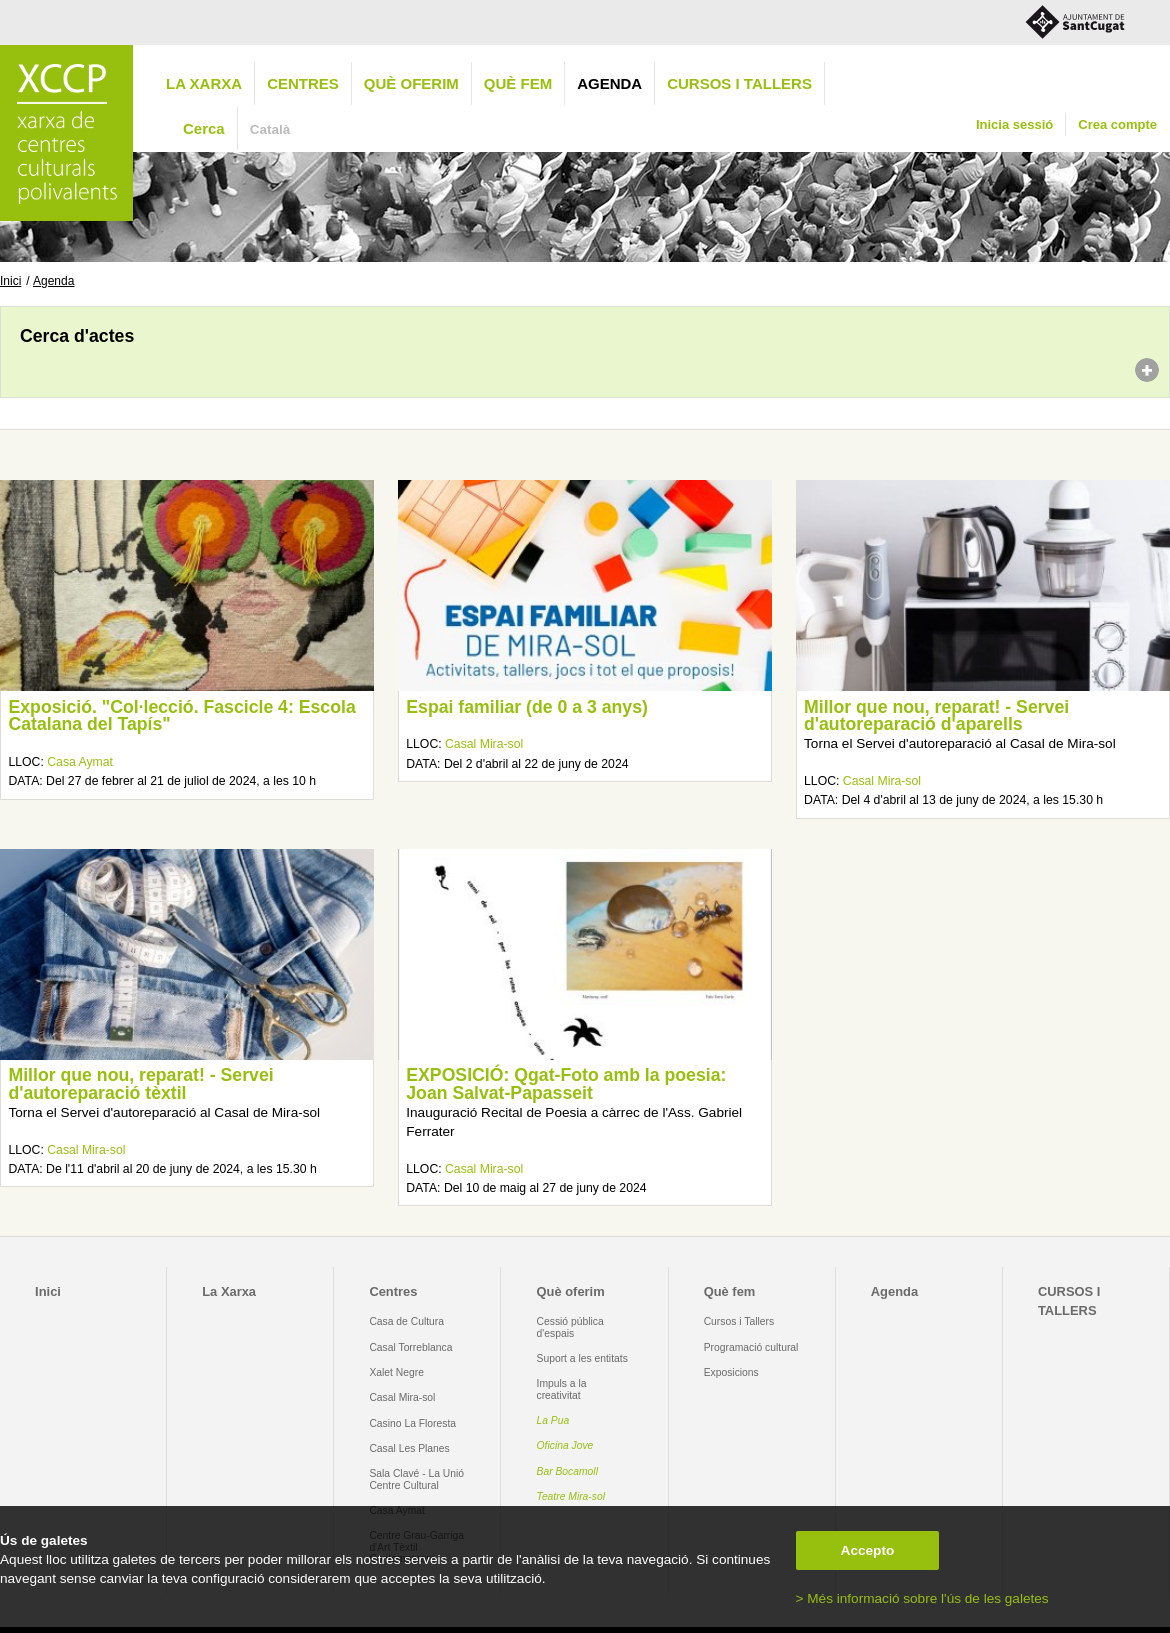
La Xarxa (204, 83)
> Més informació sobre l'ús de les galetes (922, 1598)
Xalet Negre (396, 1372)
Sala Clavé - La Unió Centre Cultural (416, 1479)
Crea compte (1117, 124)
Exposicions (731, 1372)
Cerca (204, 128)
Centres (303, 83)
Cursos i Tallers (739, 1321)
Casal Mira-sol (484, 744)
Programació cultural (751, 1347)
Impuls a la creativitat (562, 1389)
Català (270, 129)
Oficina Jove (565, 1445)
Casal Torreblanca (410, 1347)
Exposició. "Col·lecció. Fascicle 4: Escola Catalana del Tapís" (181, 716)
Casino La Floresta (412, 1423)
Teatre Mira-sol (571, 1496)
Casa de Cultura (406, 1321)
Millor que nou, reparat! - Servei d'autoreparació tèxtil (140, 1084)
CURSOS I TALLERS (739, 83)
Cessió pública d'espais (570, 1327)
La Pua (553, 1420)
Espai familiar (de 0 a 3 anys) (527, 707)
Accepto (868, 1550)
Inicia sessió (1014, 124)
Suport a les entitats (582, 1358)
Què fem (518, 83)
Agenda (609, 83)
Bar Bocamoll (567, 1471)
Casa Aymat (80, 762)
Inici (10, 281)
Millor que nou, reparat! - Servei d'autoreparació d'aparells (936, 716)
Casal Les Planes (409, 1448)
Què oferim (411, 83)
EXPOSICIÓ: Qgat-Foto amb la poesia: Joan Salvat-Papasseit (566, 1084)
